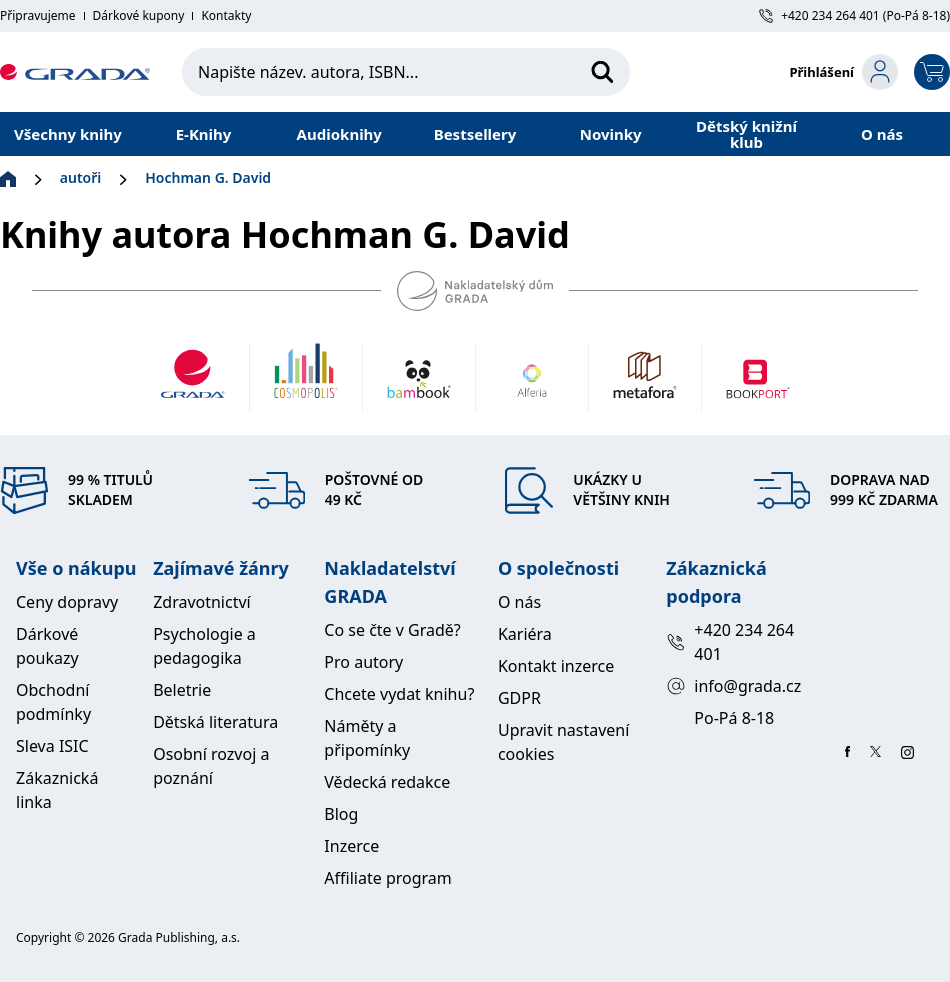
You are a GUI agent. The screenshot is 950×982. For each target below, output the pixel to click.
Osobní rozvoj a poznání (211, 766)
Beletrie (182, 690)
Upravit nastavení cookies (563, 742)
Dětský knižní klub (746, 134)
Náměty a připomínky (367, 738)
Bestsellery (475, 134)
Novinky (611, 134)
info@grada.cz (733, 686)
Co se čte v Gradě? (392, 630)
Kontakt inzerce (556, 666)
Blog (341, 814)
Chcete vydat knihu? (399, 694)
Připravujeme (38, 16)
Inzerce (351, 846)
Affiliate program (387, 878)
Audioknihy (339, 134)
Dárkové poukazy (47, 646)
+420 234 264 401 (730, 642)
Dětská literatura (215, 722)
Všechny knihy (68, 134)
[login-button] (843, 72)
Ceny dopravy (67, 602)
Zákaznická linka (57, 790)
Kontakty (226, 16)
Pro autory (363, 662)
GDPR (519, 698)
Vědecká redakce (387, 782)
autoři (80, 177)
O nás (882, 134)
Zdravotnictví (202, 602)
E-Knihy (204, 134)
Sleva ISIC (52, 746)
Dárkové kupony (139, 16)
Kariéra (525, 634)
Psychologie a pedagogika (204, 646)
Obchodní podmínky (53, 702)
